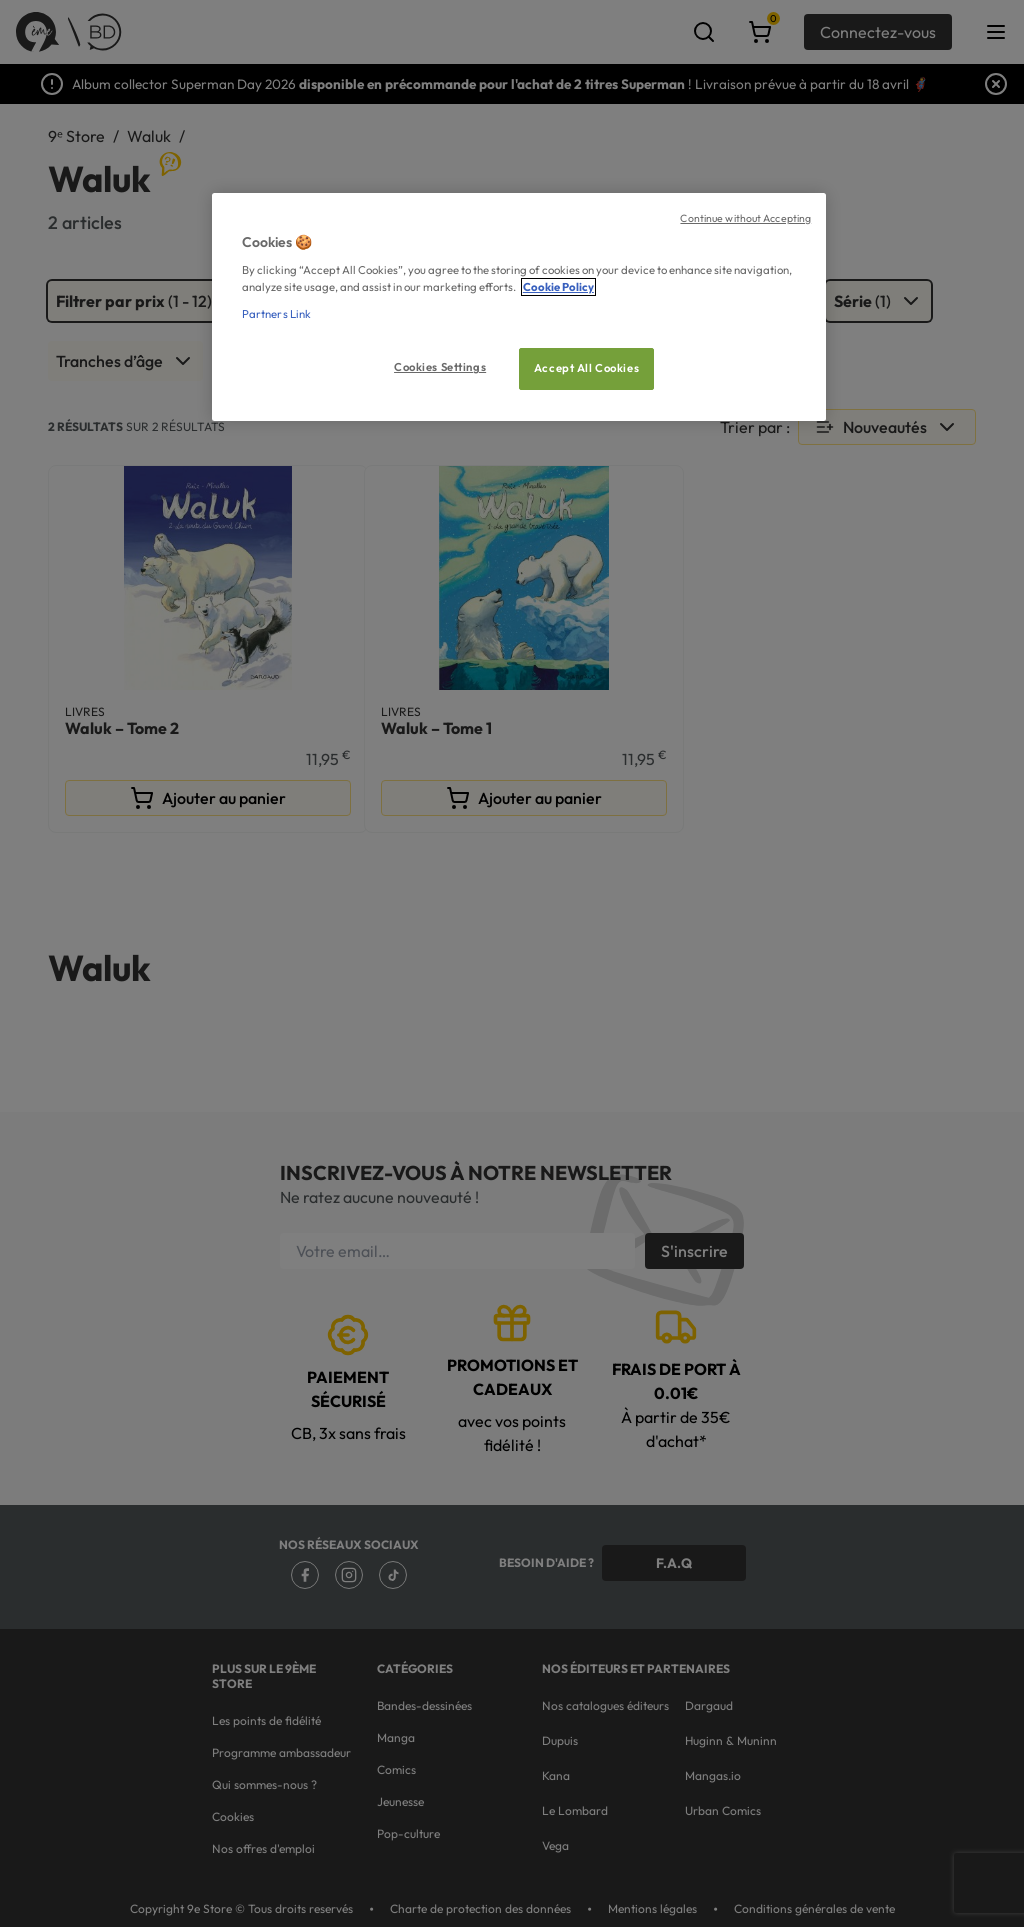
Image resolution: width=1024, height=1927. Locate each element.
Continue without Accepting (745, 218)
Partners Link (276, 314)
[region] (519, 307)
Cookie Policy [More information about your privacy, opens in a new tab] (558, 287)
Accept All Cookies (586, 368)
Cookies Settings (440, 367)
